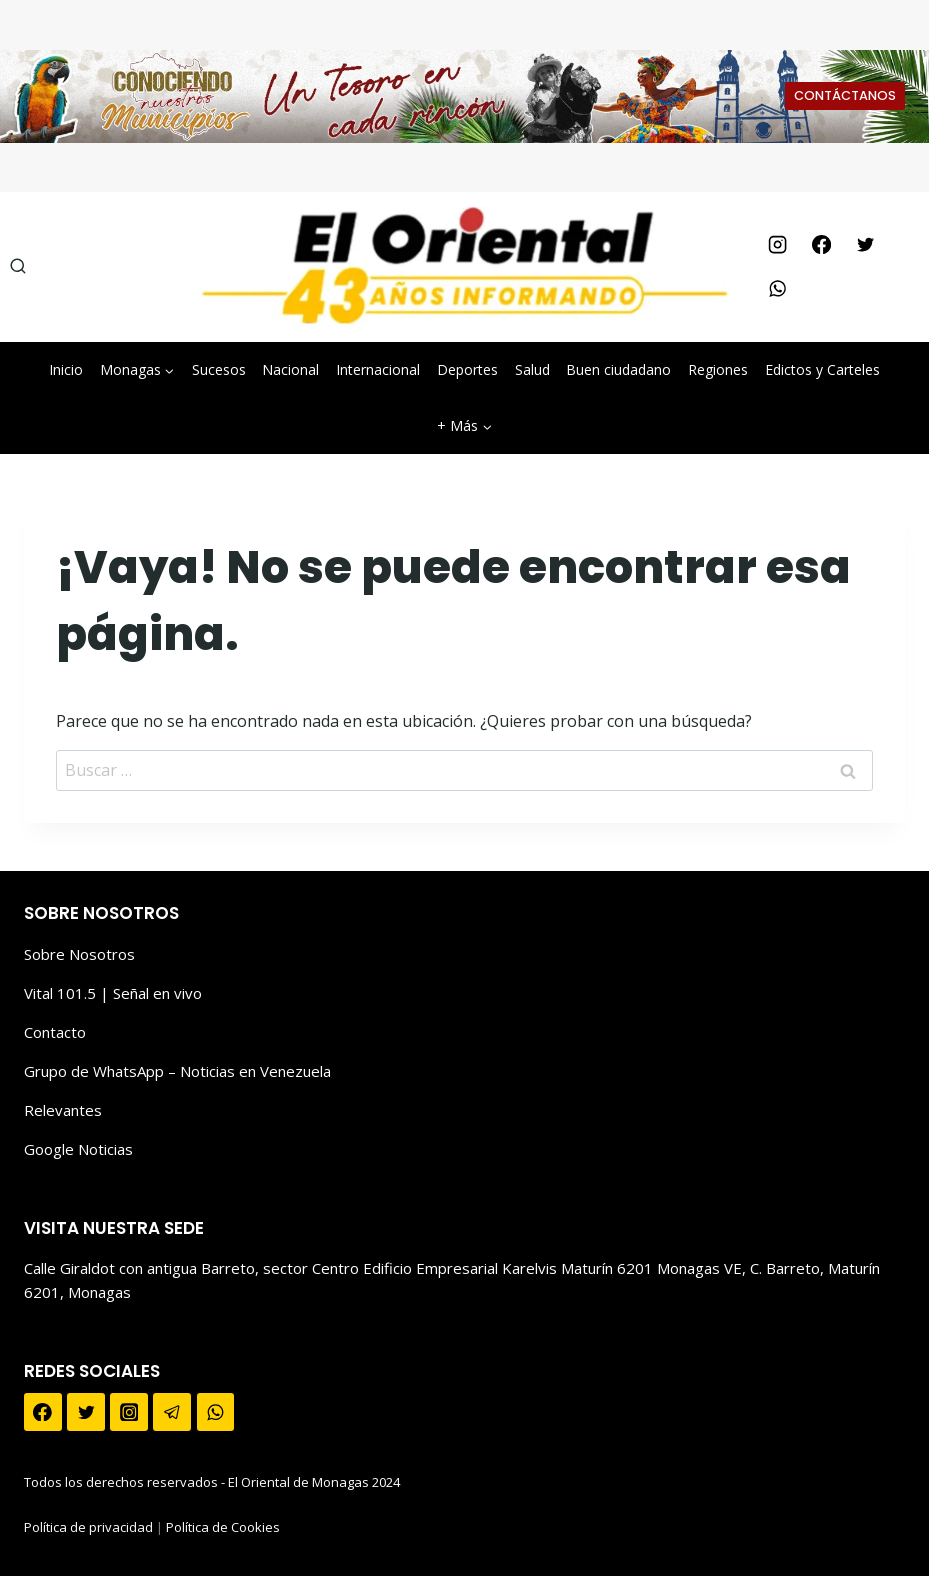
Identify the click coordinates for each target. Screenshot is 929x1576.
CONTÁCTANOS (845, 95)
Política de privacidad (88, 1527)
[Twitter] (866, 245)
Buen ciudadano (618, 369)
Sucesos (219, 369)
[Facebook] (822, 245)
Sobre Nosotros (79, 954)
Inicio (66, 369)
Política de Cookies (223, 1527)
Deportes (467, 369)
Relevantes (63, 1110)
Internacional (378, 369)
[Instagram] (778, 245)
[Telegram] (172, 1412)
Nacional (290, 369)
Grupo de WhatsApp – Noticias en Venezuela (177, 1071)
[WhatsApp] (778, 289)
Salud (532, 369)
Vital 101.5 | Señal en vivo (113, 993)
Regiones (718, 369)
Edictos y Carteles (822, 369)
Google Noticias (78, 1149)
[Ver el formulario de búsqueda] (18, 267)
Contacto (55, 1032)
